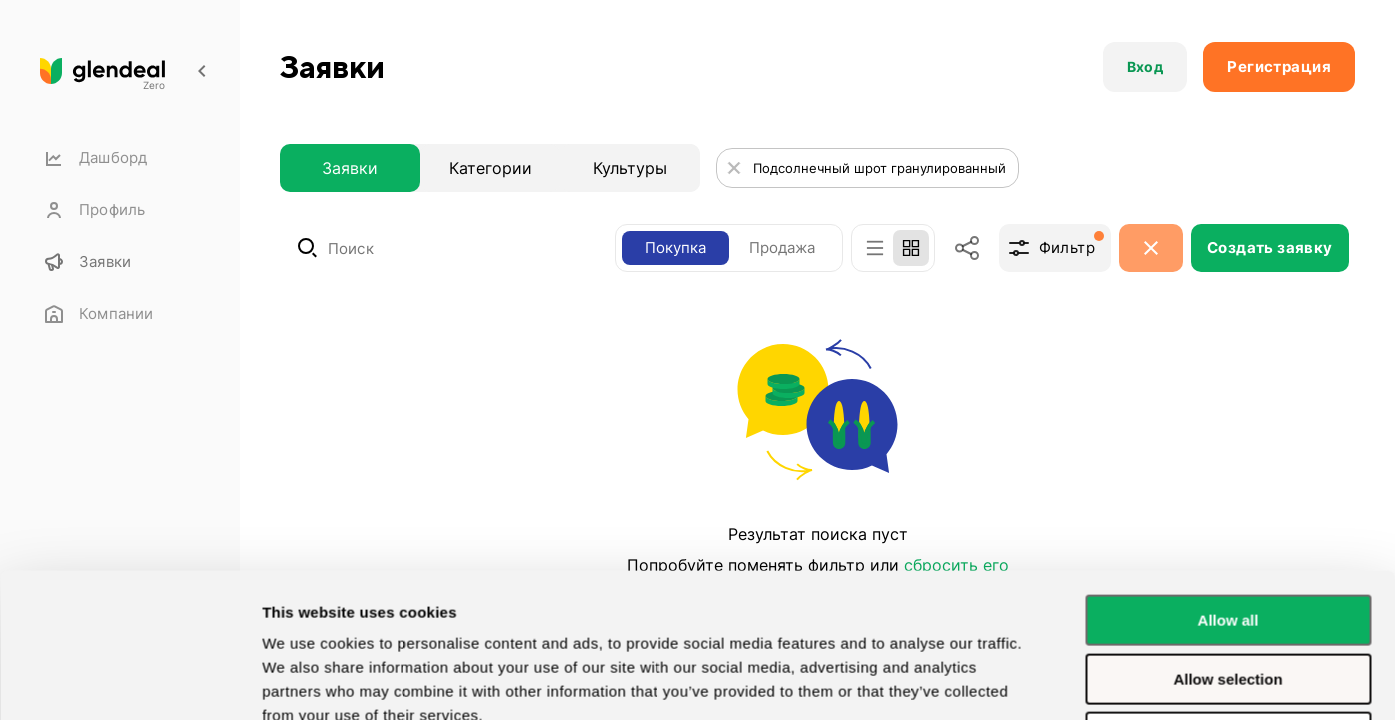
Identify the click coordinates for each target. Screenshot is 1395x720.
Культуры (630, 168)
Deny (1228, 602)
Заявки (350, 168)
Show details (308, 680)
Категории (490, 168)
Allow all (1228, 485)
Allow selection (1227, 543)
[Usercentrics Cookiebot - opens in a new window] (129, 681)
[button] (1145, 67)
